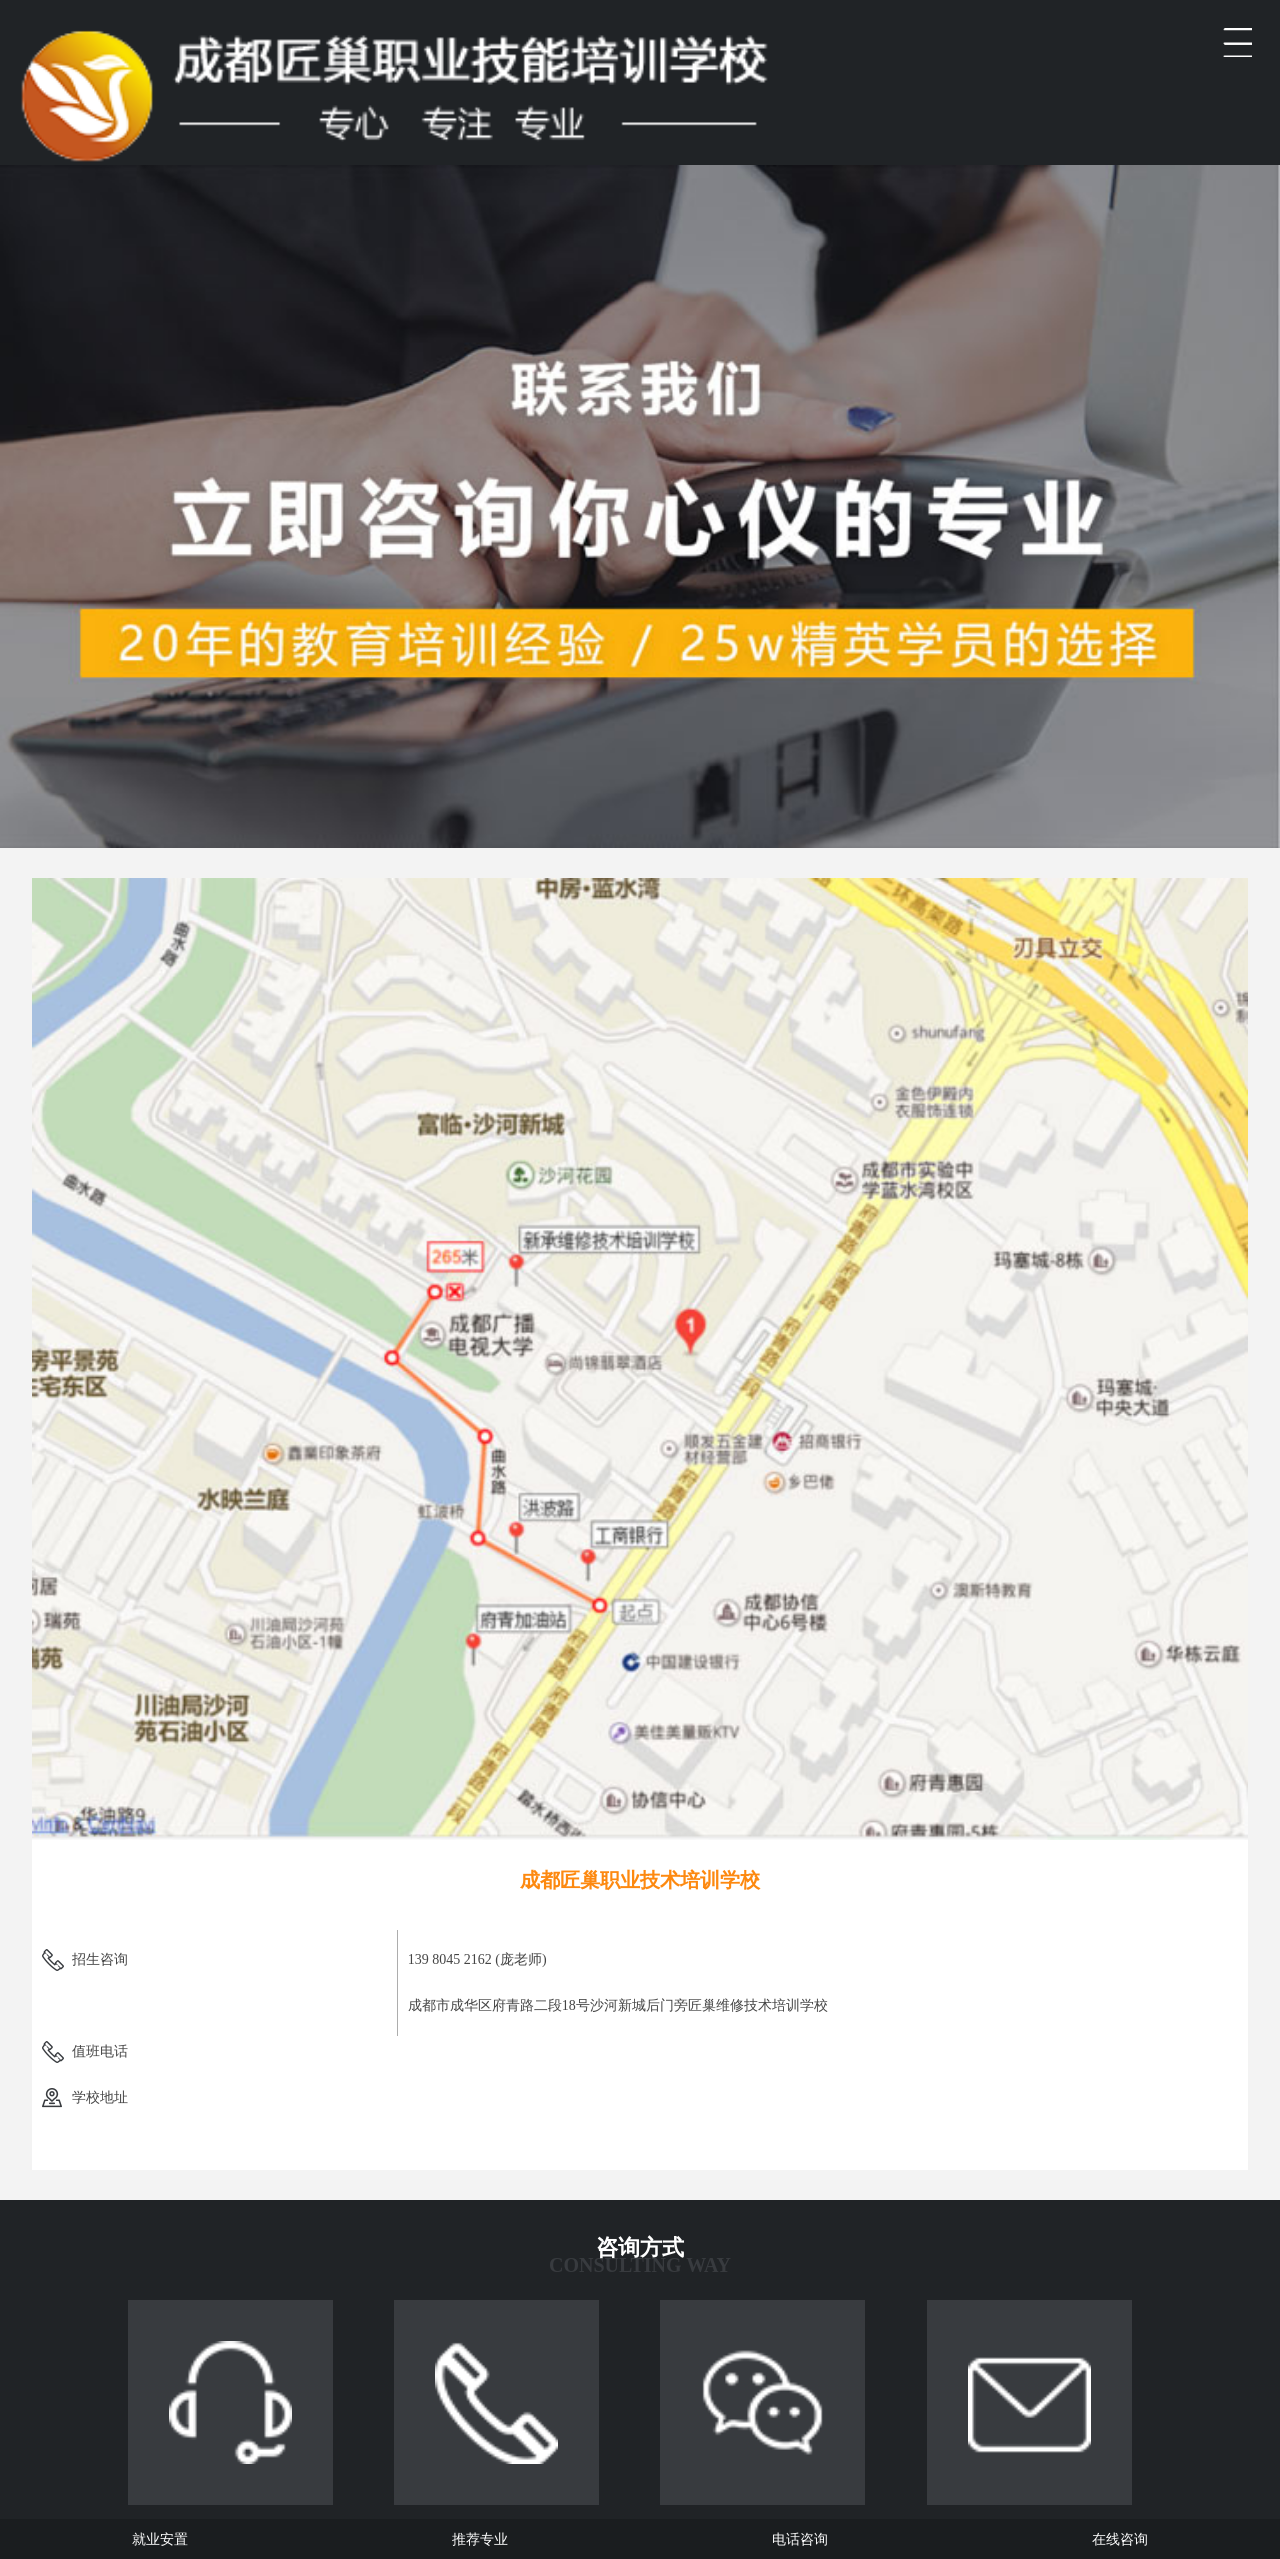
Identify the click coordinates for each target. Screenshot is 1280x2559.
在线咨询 (1120, 2539)
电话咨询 (800, 2539)
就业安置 (160, 2539)
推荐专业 (480, 2539)
